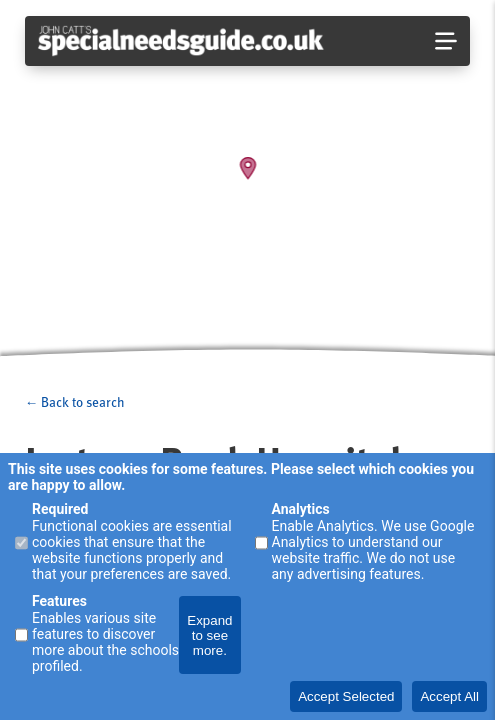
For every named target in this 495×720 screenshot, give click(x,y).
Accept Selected (346, 696)
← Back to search (75, 402)
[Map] (247, 180)
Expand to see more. (209, 635)
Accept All (449, 696)
